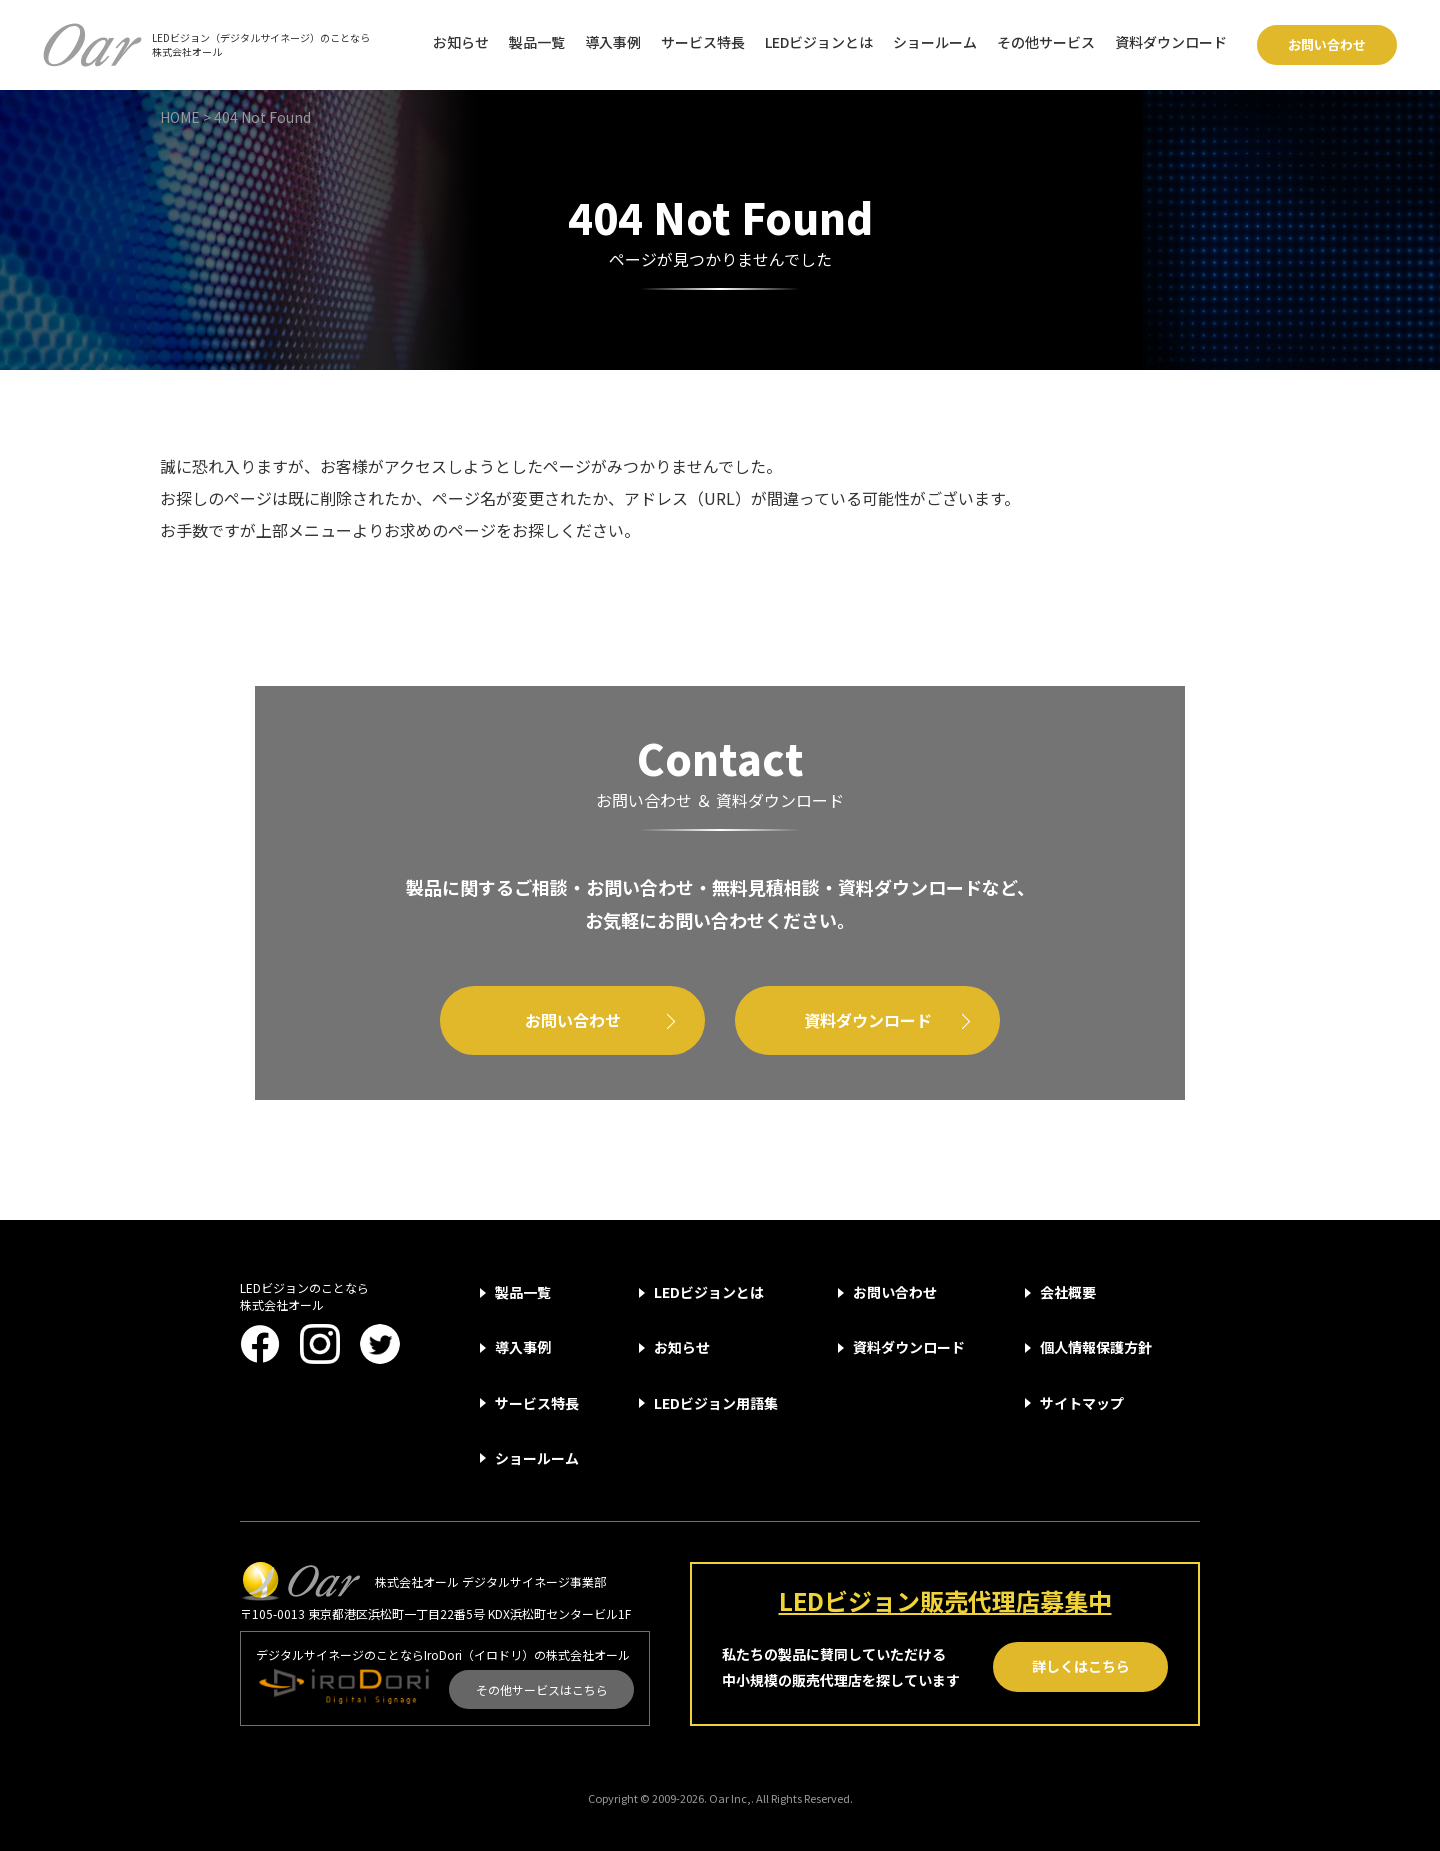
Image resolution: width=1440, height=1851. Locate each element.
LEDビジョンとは (819, 42)
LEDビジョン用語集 (716, 1403)
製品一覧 (537, 42)
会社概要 (1068, 1292)
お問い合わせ (1327, 44)
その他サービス (1046, 42)
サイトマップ (1082, 1403)
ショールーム (935, 42)
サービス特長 (703, 42)
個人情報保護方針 (1096, 1347)
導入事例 (613, 42)
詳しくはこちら (1081, 1666)
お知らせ (461, 42)
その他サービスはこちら (542, 1689)
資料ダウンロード (1171, 42)
